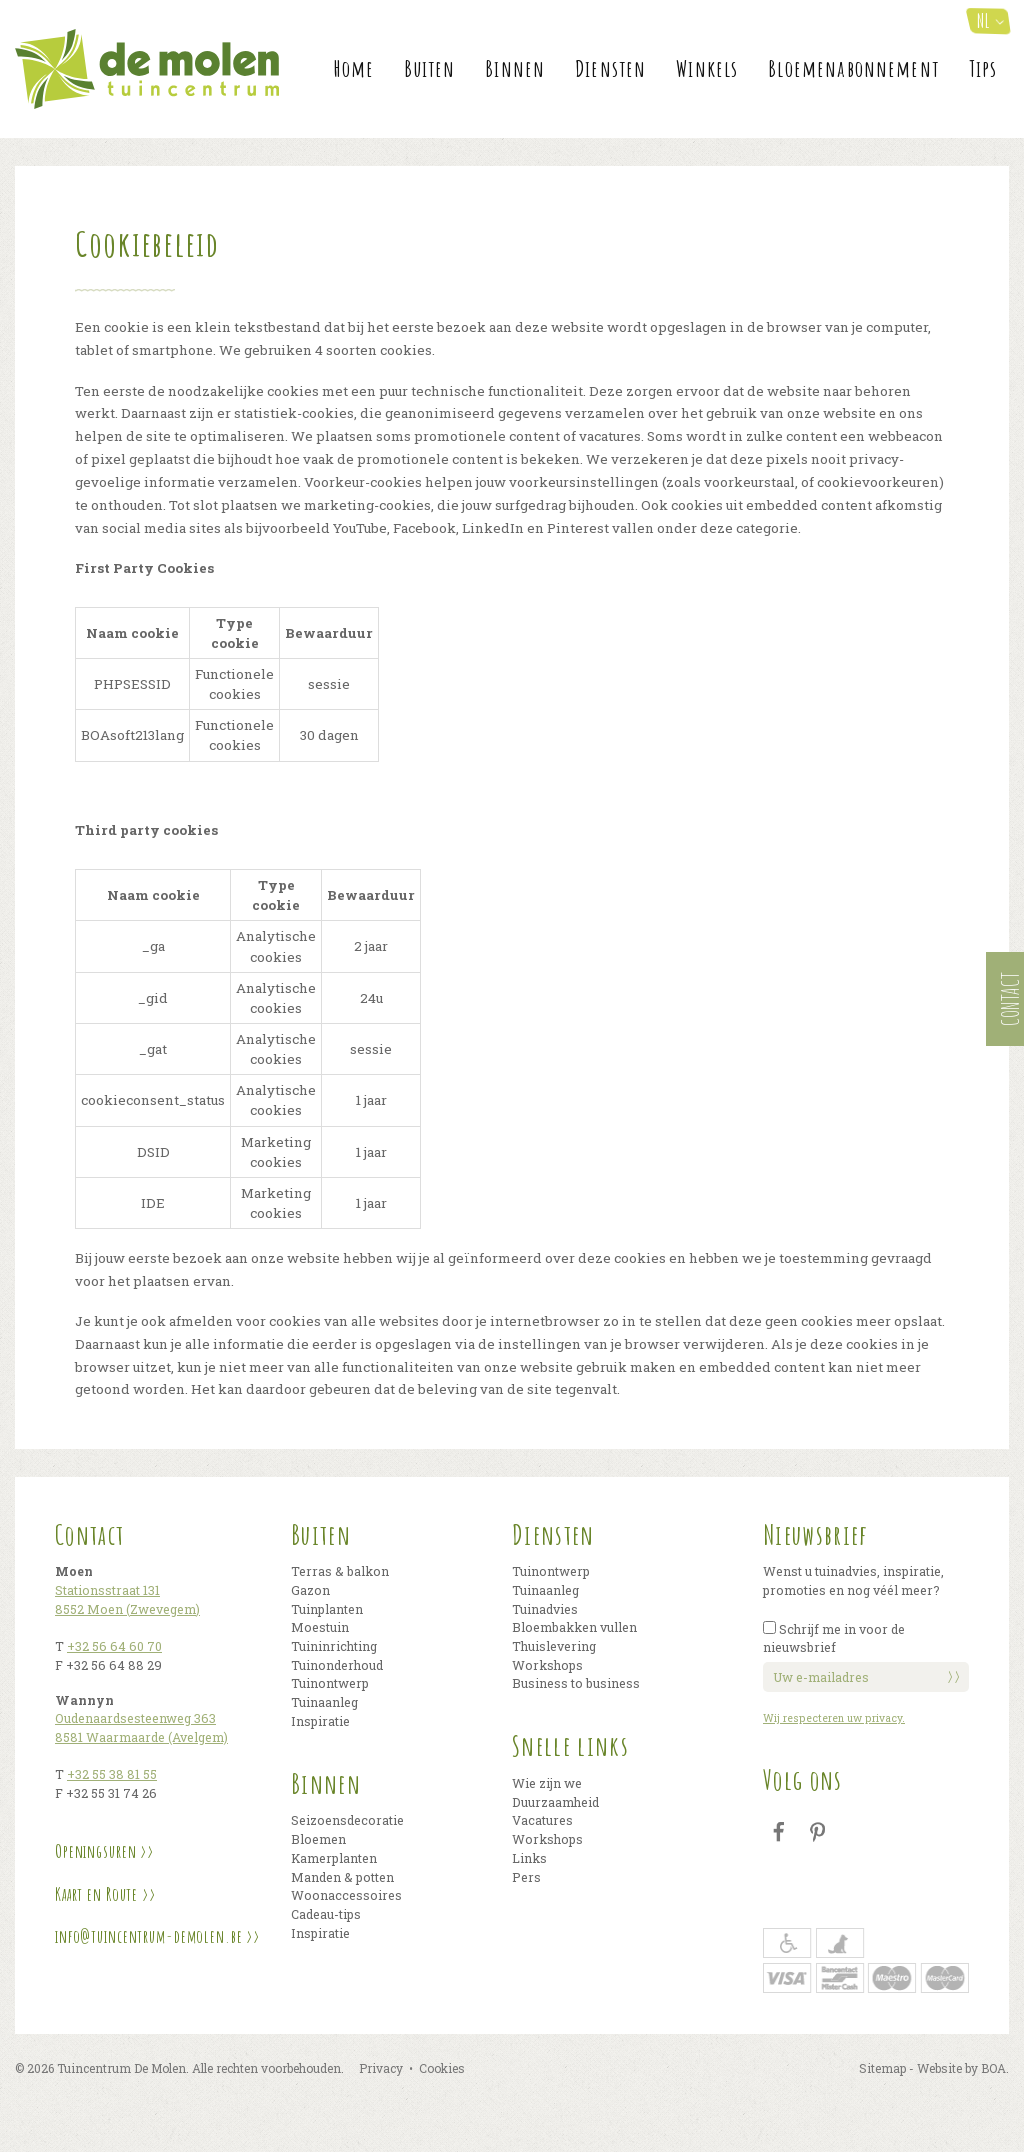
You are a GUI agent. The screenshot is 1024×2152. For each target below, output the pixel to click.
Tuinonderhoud (337, 1665)
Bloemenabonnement (853, 68)
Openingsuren (95, 1851)
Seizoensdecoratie (347, 1820)
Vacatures (542, 1820)
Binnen (515, 68)
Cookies (442, 2068)
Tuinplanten (327, 1609)
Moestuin (320, 1627)
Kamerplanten (334, 1858)
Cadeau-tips (326, 1914)
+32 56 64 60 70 (114, 1646)
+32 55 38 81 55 (112, 1774)
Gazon (310, 1590)
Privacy (381, 2068)
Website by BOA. (963, 2068)
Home (354, 68)
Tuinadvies (545, 1609)
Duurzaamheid (555, 1802)
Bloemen (318, 1839)
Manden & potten (342, 1877)
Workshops (547, 1665)
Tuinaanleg (324, 1702)
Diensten (610, 68)
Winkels (707, 68)
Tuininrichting (334, 1646)
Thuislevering (554, 1646)
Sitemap (882, 2068)
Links (529, 1858)
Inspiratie (320, 1721)
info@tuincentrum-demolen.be (149, 1936)
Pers (526, 1877)
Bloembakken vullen (574, 1627)
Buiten (429, 68)
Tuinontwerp (330, 1683)
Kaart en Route (96, 1893)
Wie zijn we (547, 1783)
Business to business (576, 1683)
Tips (983, 68)
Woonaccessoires (346, 1895)
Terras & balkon (340, 1571)
